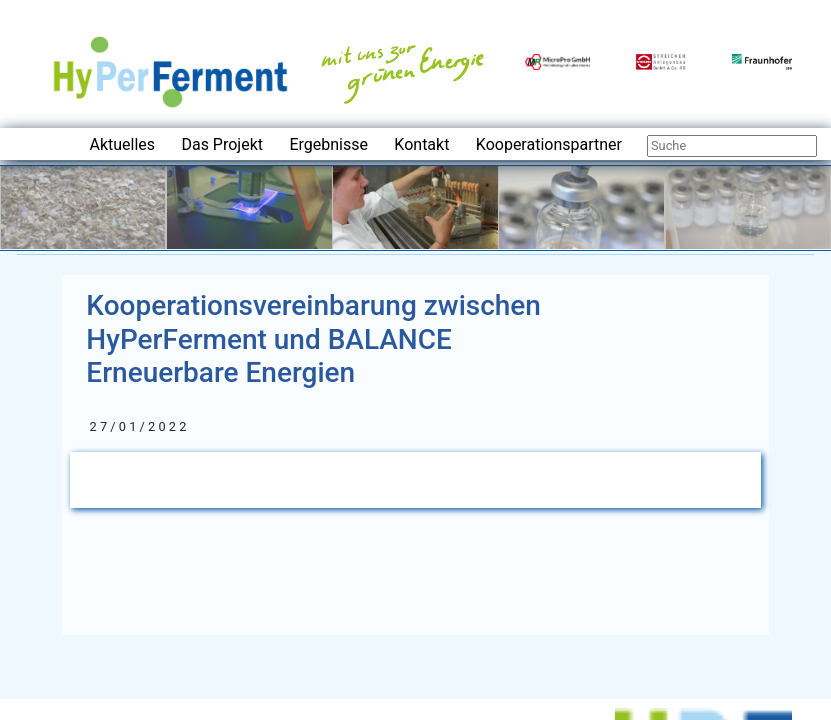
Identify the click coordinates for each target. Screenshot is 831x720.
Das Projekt (222, 144)
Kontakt (421, 144)
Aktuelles (122, 144)
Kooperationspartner (549, 144)
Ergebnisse (328, 144)
